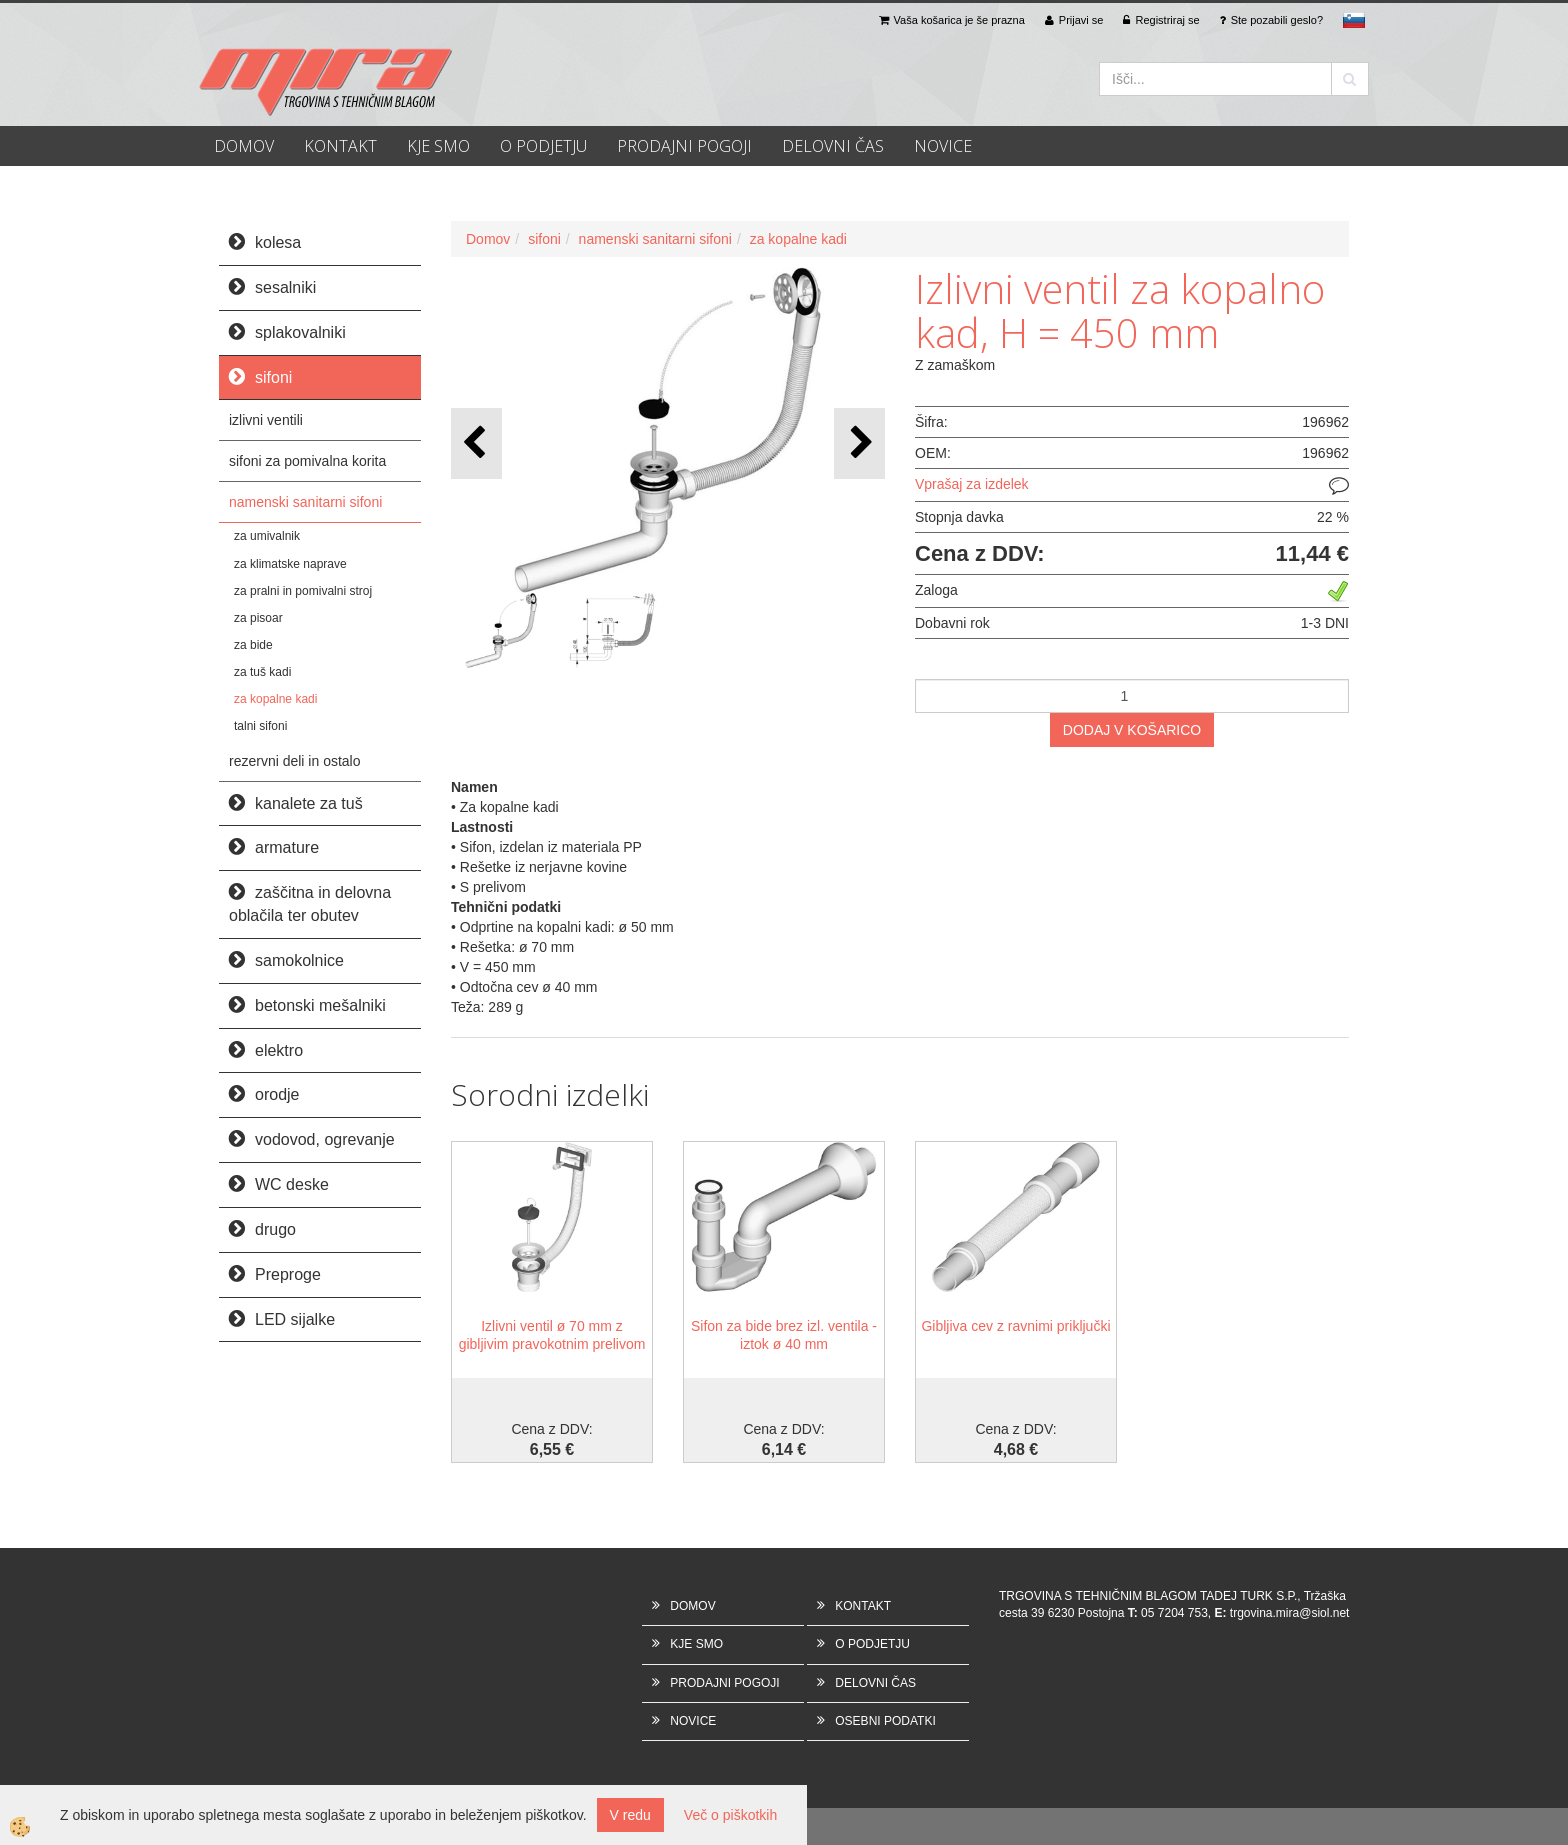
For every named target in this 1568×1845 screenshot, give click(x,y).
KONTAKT (340, 146)
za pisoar (258, 618)
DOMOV (244, 146)
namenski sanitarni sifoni (305, 502)
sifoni (544, 239)
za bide (253, 645)
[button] (859, 443)
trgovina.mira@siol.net (1290, 1613)
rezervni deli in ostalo (295, 761)
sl (1354, 20)
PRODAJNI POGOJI (684, 146)
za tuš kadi (262, 672)
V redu (630, 1815)
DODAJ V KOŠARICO (1132, 730)
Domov (488, 239)
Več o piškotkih (730, 1815)
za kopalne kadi (275, 699)
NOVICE (943, 146)
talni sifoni (260, 726)
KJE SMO (438, 146)
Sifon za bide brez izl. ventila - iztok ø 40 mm (784, 1335)
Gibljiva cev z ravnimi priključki (1015, 1326)
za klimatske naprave (290, 564)
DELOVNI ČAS (833, 146)
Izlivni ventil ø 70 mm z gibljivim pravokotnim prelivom (552, 1335)
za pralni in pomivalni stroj (303, 591)
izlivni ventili (266, 420)
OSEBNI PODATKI (885, 1721)
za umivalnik (267, 536)
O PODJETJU (543, 146)
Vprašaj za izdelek (972, 484)
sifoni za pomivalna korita (307, 461)
